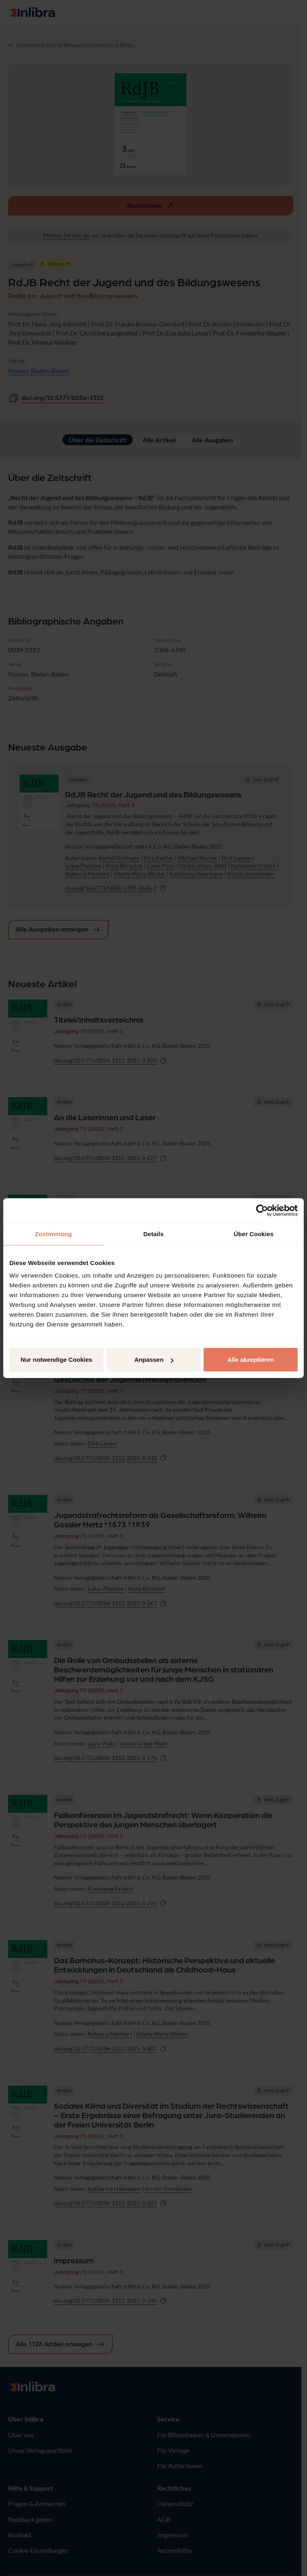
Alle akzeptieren (250, 1359)
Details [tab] (153, 1233)
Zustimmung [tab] (53, 1233)
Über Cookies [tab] (254, 1233)
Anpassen (153, 1359)
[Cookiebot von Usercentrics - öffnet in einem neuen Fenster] (262, 1210)
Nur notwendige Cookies (56, 1359)
